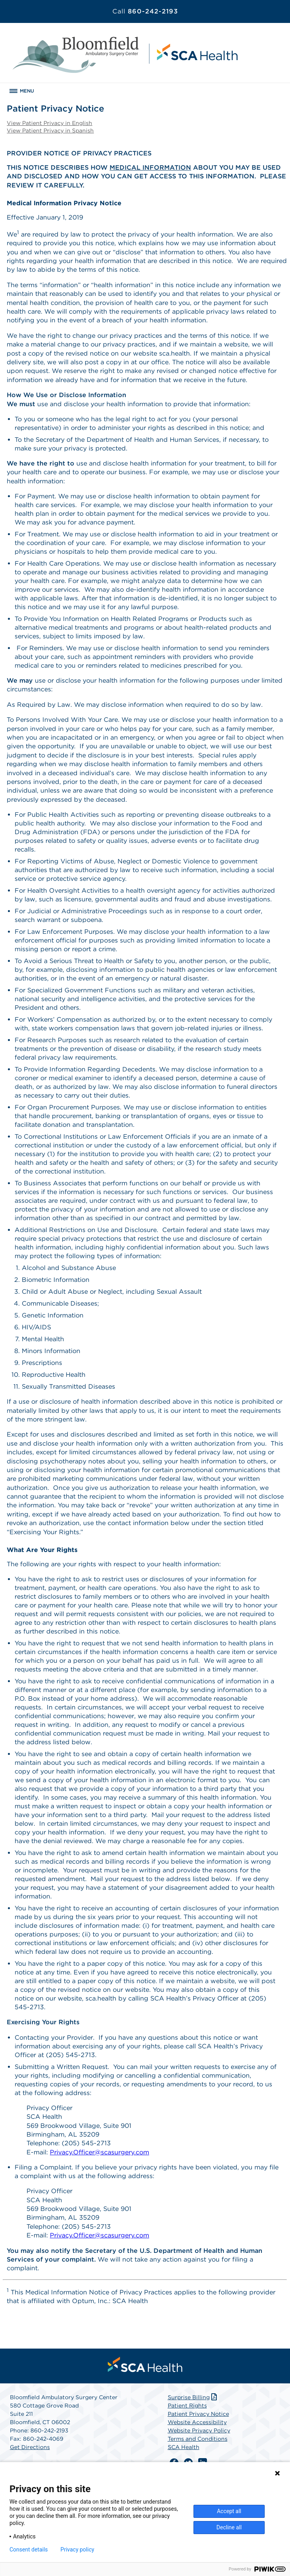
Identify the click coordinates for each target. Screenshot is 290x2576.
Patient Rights (187, 2405)
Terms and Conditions (197, 2439)
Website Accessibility (197, 2422)
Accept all (229, 2511)
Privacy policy (77, 2549)
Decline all (229, 2527)
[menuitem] (145, 2364)
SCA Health (183, 2447)
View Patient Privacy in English (49, 123)
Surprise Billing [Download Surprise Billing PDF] (193, 2397)
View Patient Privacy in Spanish (50, 130)
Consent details (28, 2549)
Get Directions (30, 2447)
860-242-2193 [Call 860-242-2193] (145, 11)
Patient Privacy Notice (198, 2414)
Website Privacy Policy (199, 2430)
